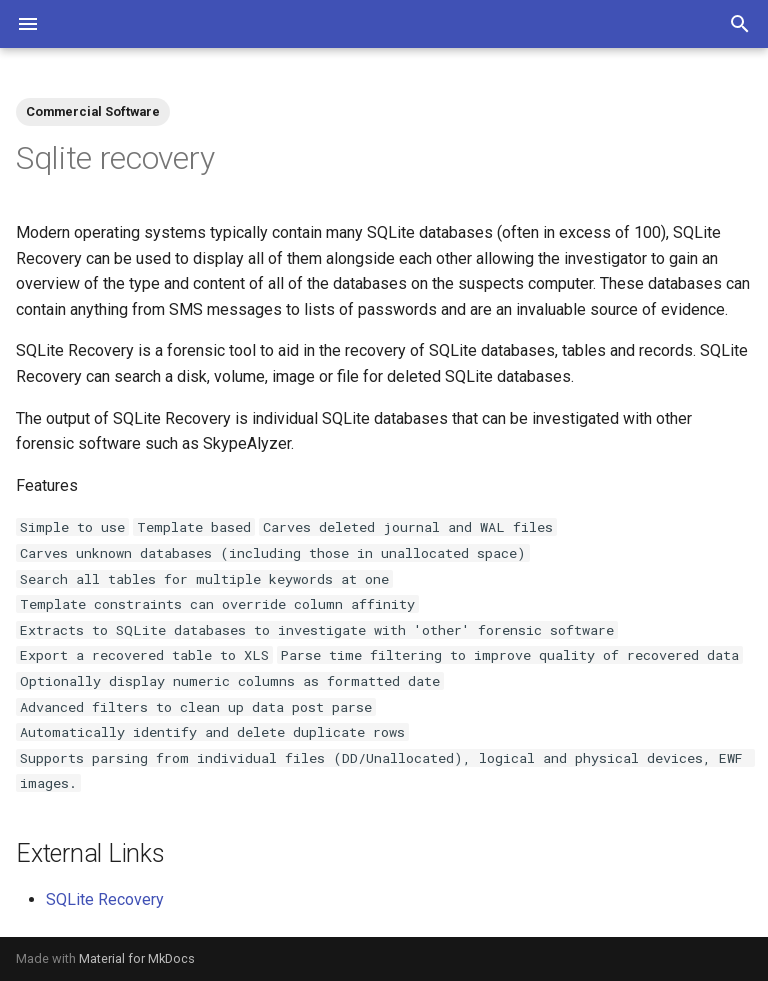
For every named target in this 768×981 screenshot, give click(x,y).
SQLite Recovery (105, 899)
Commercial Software (93, 111)
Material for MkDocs (137, 958)
